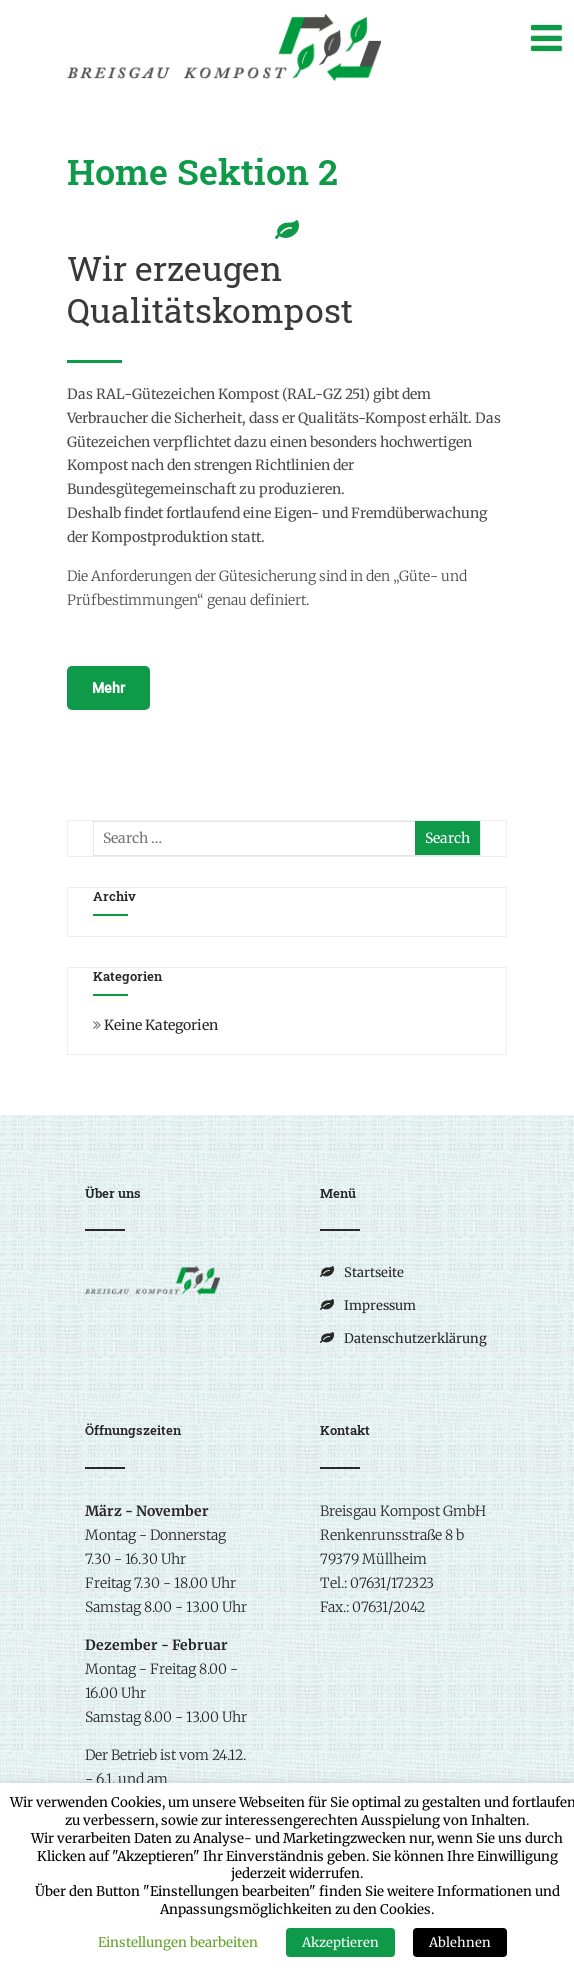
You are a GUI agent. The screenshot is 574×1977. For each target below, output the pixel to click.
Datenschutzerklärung (415, 1338)
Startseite (374, 1272)
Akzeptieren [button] (340, 1942)
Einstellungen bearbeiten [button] (178, 1942)
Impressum (380, 1305)
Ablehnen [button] (460, 1942)
